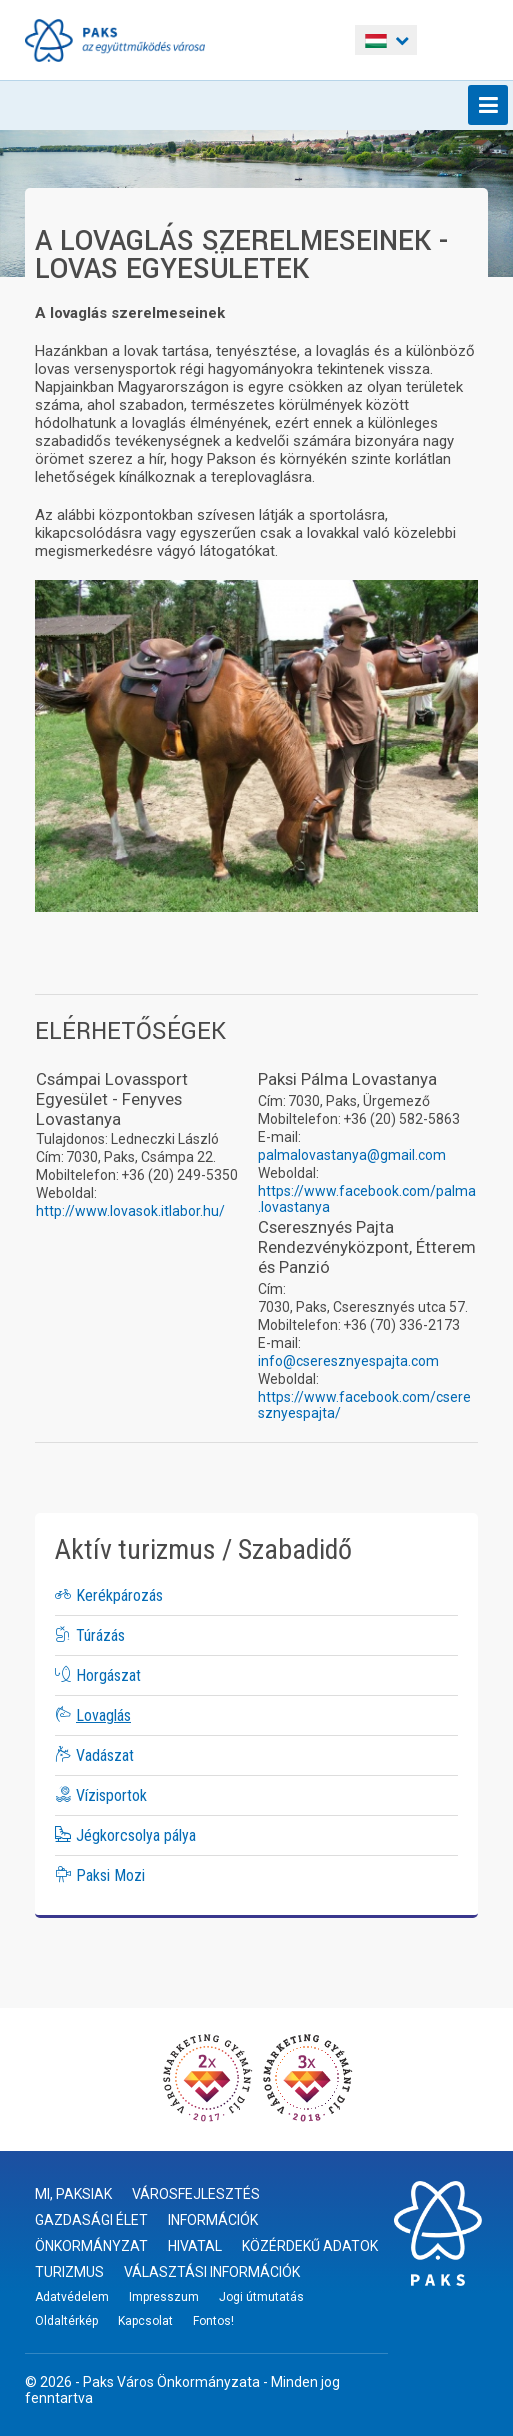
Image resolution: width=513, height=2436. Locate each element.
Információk (213, 2220)
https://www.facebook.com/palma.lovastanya (367, 1199)
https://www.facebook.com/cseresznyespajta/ (364, 1405)
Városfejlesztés (196, 2194)
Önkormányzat (91, 2246)
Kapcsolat (145, 2321)
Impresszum (164, 2297)
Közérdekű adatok (310, 2246)
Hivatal (195, 2246)
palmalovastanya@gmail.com (352, 1155)
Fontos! (213, 2321)
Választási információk (212, 2272)
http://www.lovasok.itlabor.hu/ (130, 1211)
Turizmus (69, 2272)
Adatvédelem (72, 2297)
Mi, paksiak (73, 2194)
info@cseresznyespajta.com (348, 1361)
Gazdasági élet (91, 2220)
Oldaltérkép (66, 2321)
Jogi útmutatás (261, 2297)
